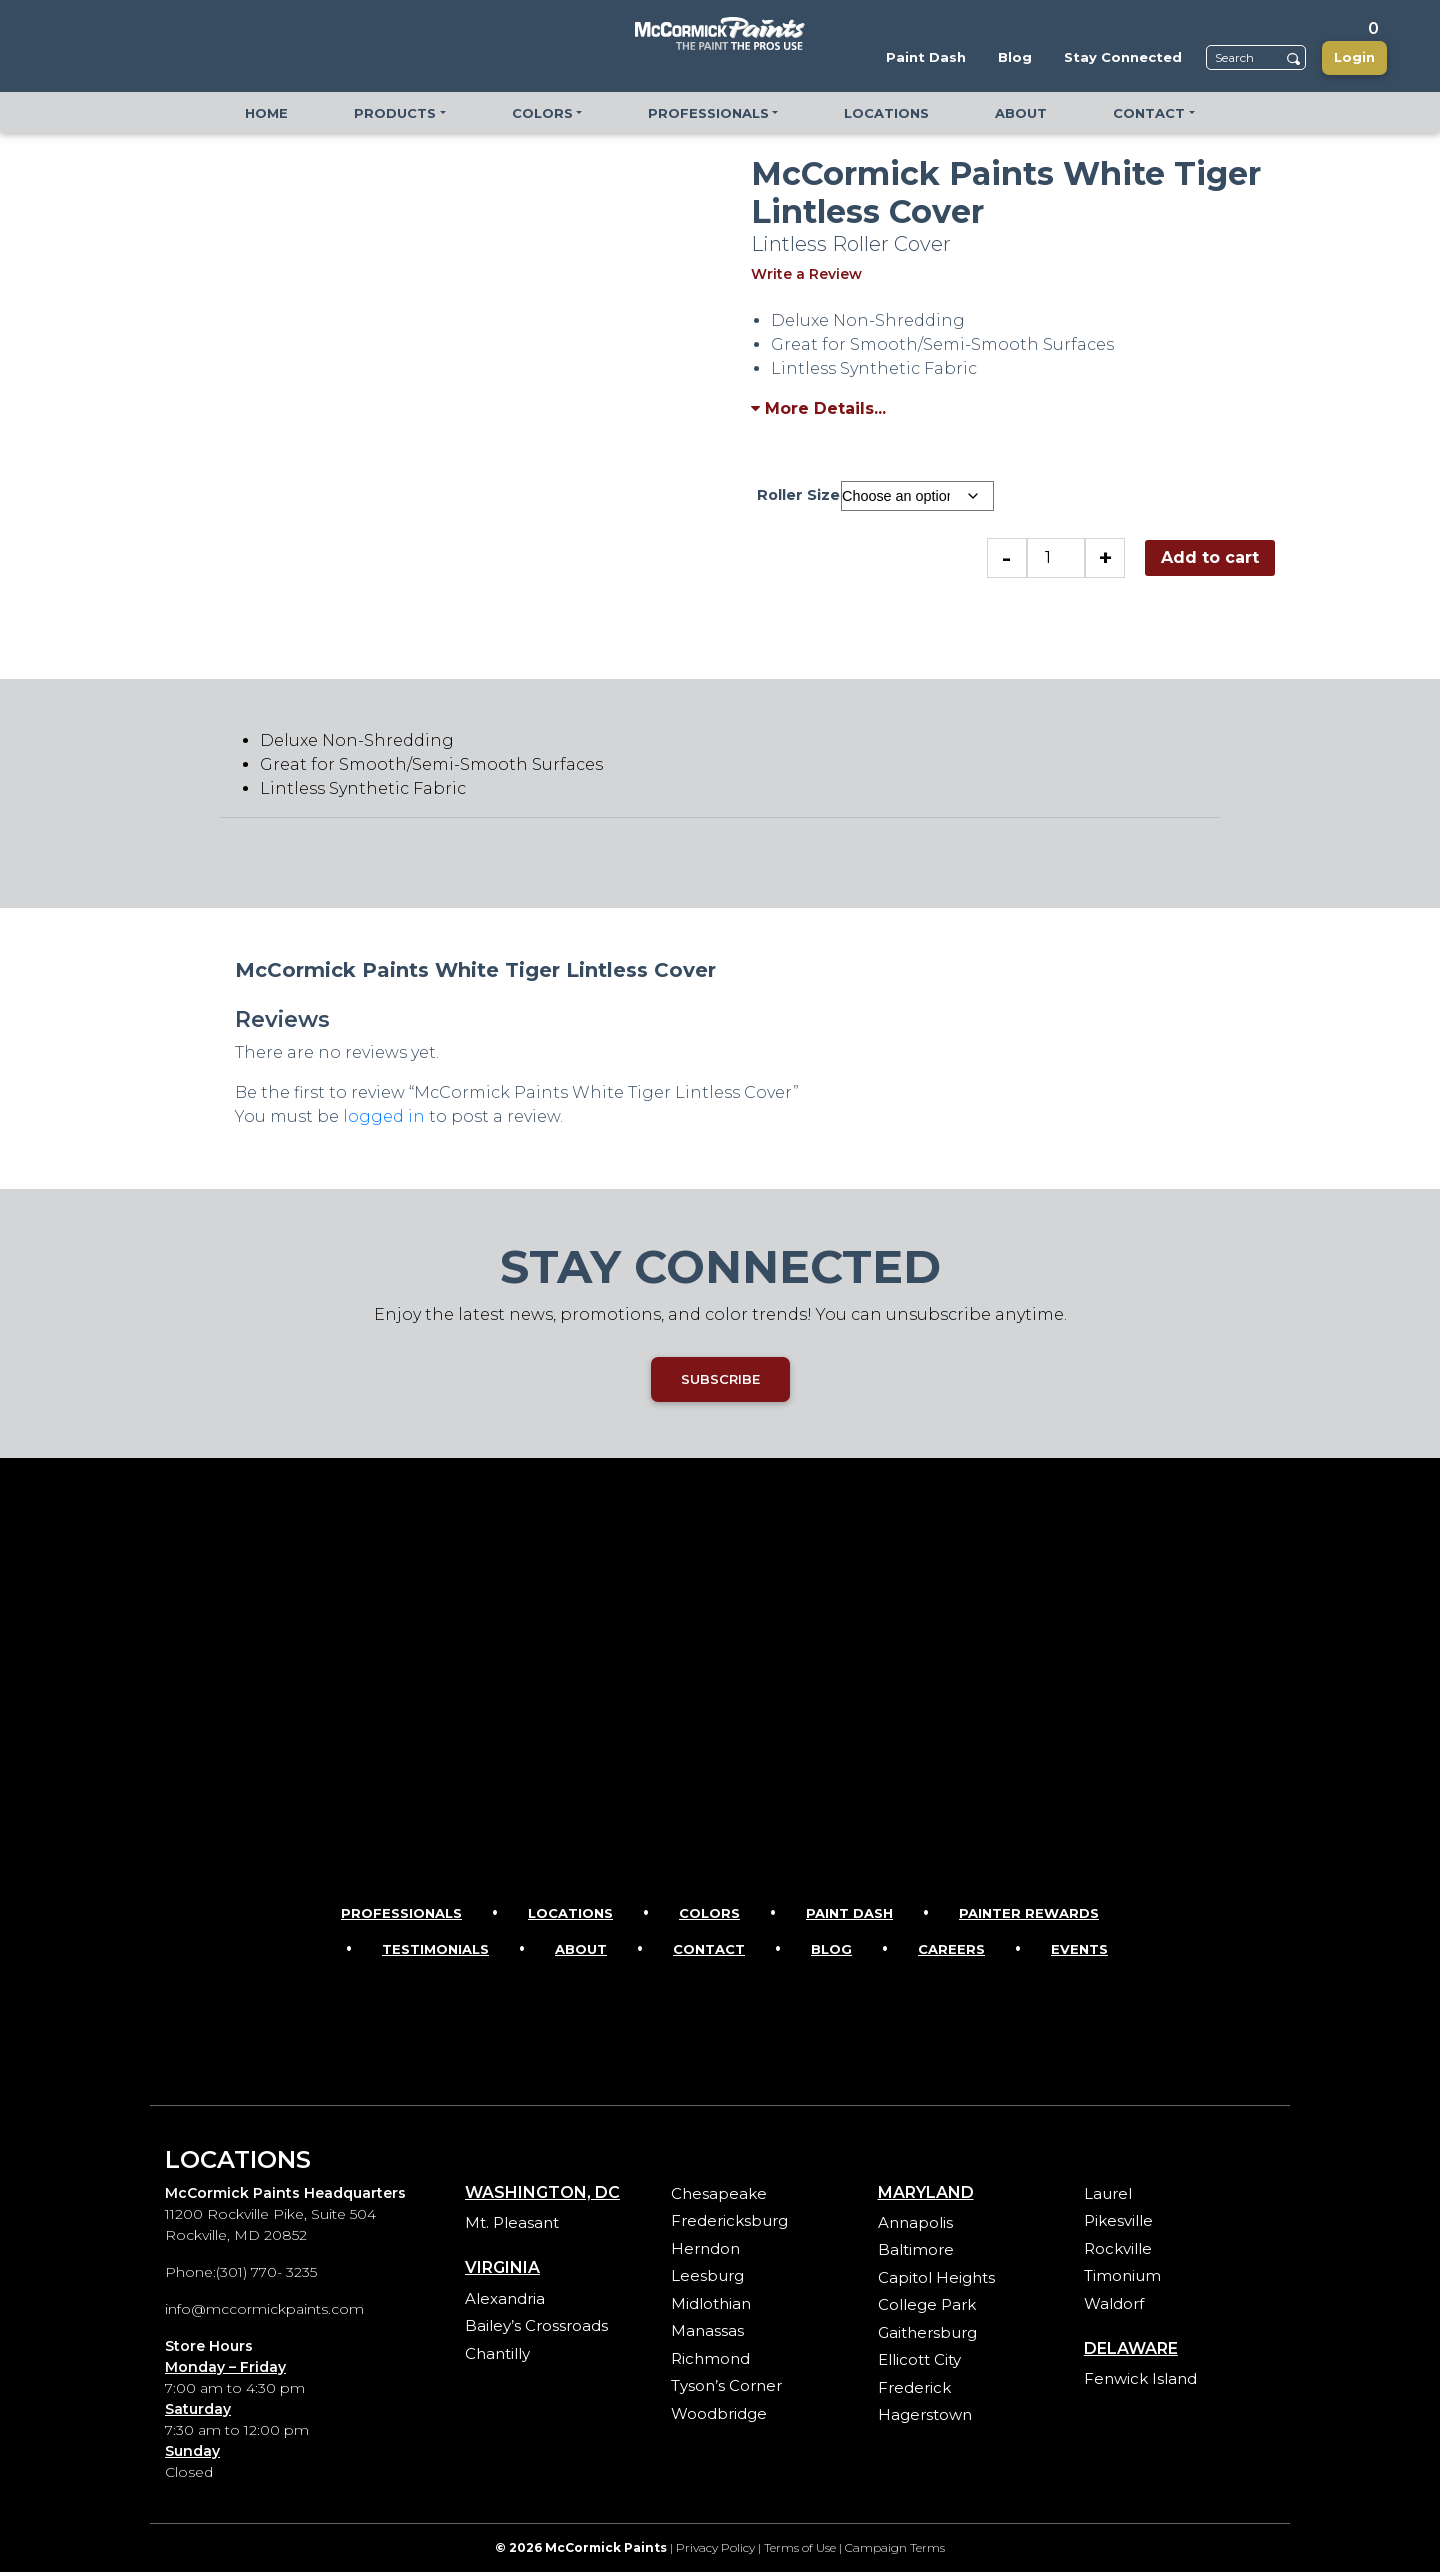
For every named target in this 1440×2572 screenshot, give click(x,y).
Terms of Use (800, 2547)
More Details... (818, 408)
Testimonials (435, 1949)
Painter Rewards (1029, 1913)
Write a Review (806, 274)
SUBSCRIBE (720, 1379)
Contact (709, 1949)
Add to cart (1210, 557)
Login (1354, 57)
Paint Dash (849, 1913)
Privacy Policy (715, 2547)
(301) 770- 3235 (266, 2272)
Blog (831, 1949)
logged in (384, 1116)
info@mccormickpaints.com (264, 2309)
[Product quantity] (1056, 558)
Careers (951, 1949)
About (581, 1949)
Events (1079, 1949)
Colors (709, 1913)
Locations (570, 1913)
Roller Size (798, 495)
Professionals (401, 1913)
